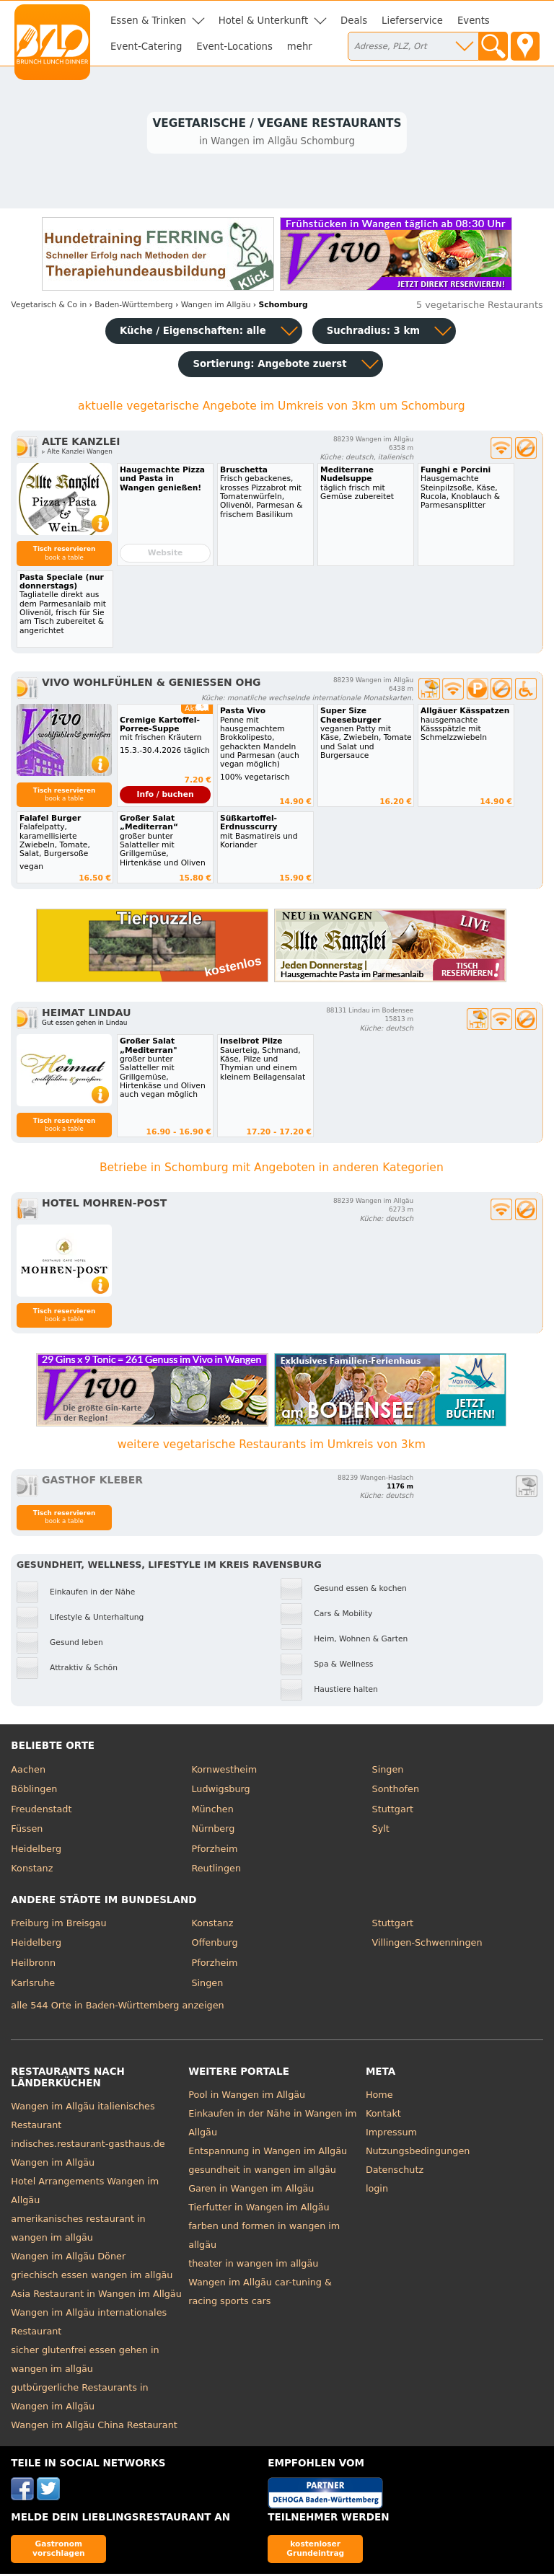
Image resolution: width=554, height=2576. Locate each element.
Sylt (381, 1830)
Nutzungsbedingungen (418, 2153)
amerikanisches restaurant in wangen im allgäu (78, 2230)
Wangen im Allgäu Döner (68, 2258)
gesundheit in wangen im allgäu (262, 2171)
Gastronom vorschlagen (58, 2550)
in (49, 307)
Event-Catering (146, 46)
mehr (299, 46)
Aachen (28, 1770)
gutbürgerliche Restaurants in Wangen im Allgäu (79, 2399)
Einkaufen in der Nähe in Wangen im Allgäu (272, 2125)
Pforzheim (214, 1850)
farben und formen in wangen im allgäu (264, 2237)
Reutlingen (216, 1870)
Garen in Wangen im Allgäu (251, 2190)
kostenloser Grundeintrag (315, 2550)
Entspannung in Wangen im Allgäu (267, 2153)
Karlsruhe (33, 1984)
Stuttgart (392, 1810)
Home (379, 2096)
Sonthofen (395, 1791)
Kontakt (383, 2115)
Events (473, 20)
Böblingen (34, 1791)
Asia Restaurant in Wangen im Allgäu (96, 2295)
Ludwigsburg (220, 1791)
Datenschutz (394, 2171)
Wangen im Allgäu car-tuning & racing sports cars (260, 2293)
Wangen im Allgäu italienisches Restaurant (82, 2117)
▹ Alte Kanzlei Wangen (77, 453)
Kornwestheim (224, 1770)
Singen (388, 1770)
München (212, 1810)
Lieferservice (412, 20)
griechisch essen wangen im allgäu (91, 2277)
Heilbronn (33, 1964)
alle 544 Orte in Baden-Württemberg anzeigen (117, 2006)
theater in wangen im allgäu (253, 2265)
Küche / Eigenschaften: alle (193, 332)
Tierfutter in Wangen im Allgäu (258, 2209)
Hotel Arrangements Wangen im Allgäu (85, 2192)
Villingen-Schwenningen (427, 1944)
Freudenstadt (41, 1810)
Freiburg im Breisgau (58, 1925)
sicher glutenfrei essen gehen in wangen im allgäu (85, 2361)
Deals (353, 20)
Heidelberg (36, 1850)
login (377, 2190)
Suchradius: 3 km (373, 332)
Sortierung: (269, 366)
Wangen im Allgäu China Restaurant (94, 2427)
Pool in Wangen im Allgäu (246, 2096)
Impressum (391, 2134)
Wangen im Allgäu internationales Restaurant (89, 2324)
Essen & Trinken (148, 20)
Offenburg (214, 1944)
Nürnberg (212, 1830)
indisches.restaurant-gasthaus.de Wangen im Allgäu (87, 2155)
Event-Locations (234, 46)
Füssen (27, 1830)
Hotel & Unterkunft (263, 20)
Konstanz (32, 1870)
